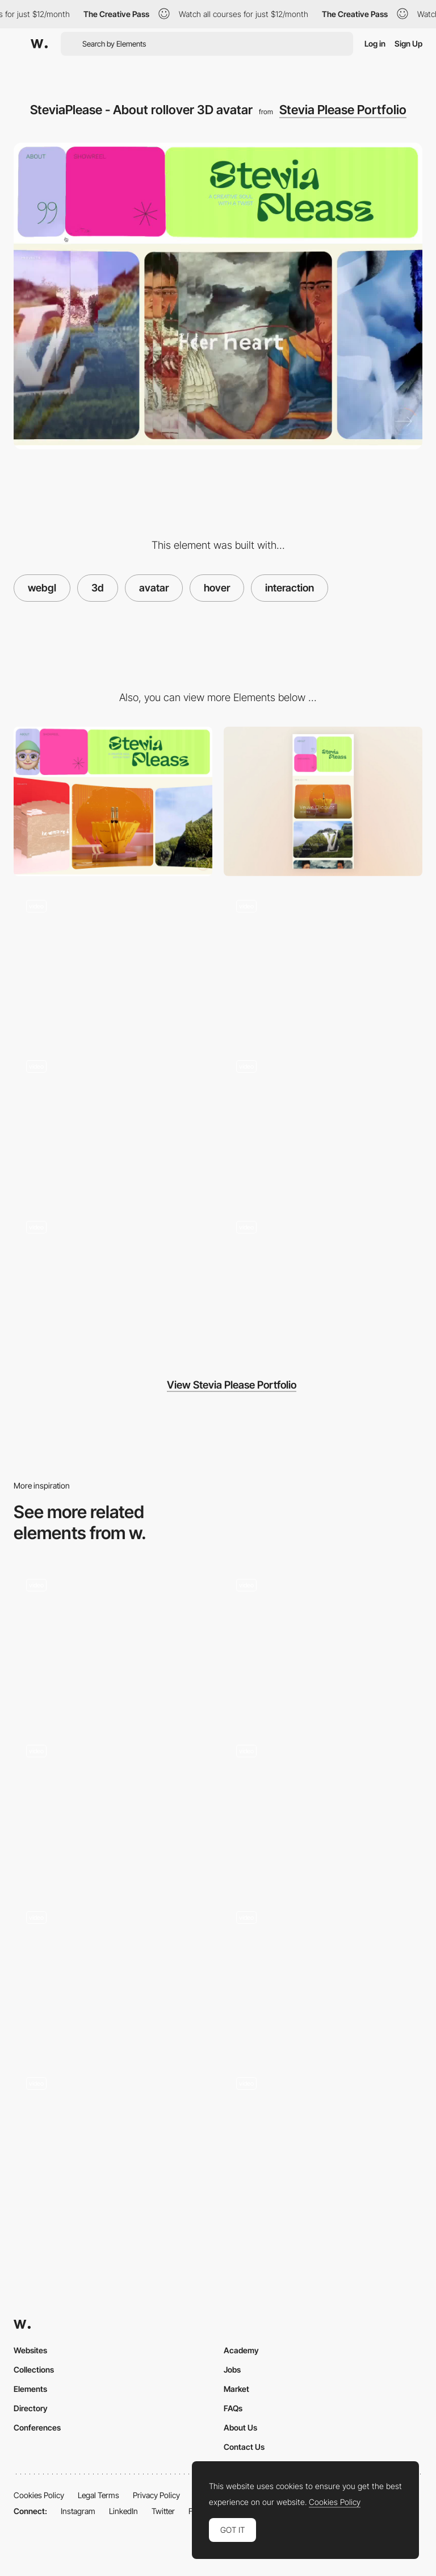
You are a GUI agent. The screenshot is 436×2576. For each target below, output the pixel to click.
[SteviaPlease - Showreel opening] (323, 962)
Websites (30, 2350)
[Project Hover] (113, 1640)
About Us (240, 2427)
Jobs (232, 2369)
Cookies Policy (39, 2495)
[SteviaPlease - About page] (113, 1122)
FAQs (233, 2408)
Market (236, 2389)
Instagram (78, 2511)
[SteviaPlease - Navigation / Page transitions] (323, 1283)
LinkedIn (123, 2511)
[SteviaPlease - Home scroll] (113, 962)
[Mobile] (323, 801)
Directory (31, 2408)
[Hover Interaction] (113, 1807)
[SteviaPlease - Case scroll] (323, 1122)
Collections (34, 2369)
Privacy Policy (156, 2495)
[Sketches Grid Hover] (323, 1640)
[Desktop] (113, 801)
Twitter (163, 2511)
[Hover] (323, 1807)
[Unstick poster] (113, 2139)
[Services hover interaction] (323, 2139)
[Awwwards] (39, 43)
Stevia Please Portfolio (342, 109)
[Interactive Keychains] (113, 1973)
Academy (241, 2350)
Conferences (37, 2427)
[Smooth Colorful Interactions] (323, 1973)
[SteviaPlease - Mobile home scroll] (113, 1283)
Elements (30, 2389)
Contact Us (244, 2447)
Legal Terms (98, 2495)
